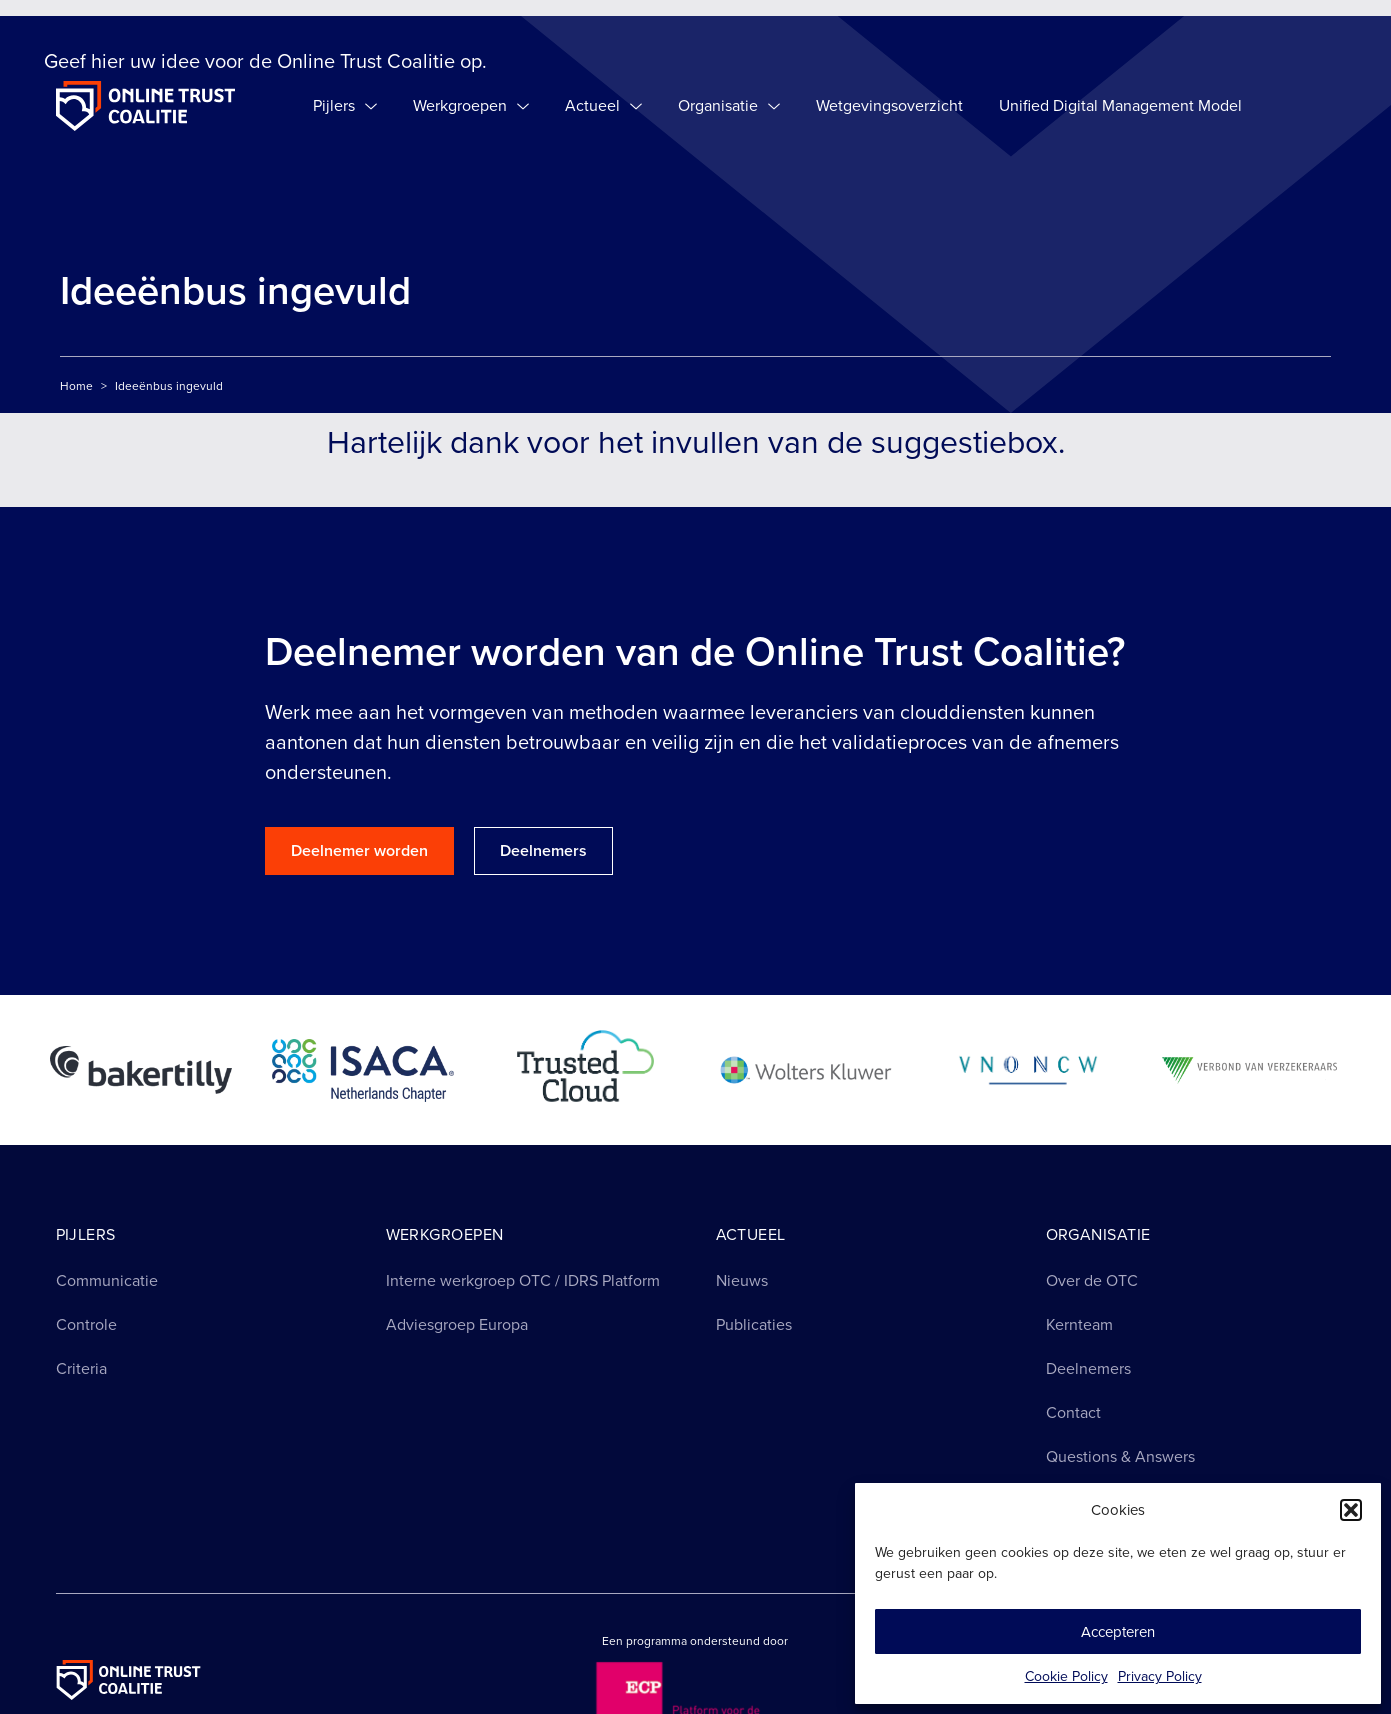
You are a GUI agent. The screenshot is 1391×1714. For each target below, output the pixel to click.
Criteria (81, 1368)
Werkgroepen (471, 106)
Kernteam (1079, 1324)
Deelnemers (1088, 1368)
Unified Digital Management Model (1120, 105)
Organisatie (729, 106)
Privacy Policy (1160, 1676)
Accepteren (1118, 1632)
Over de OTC (1092, 1280)
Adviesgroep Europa (457, 1324)
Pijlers (345, 106)
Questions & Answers (1120, 1456)
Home (76, 386)
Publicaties (754, 1324)
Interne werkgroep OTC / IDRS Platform (523, 1280)
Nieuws (742, 1280)
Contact (1073, 1412)
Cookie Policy (1066, 1676)
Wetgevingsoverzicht (889, 105)
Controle (86, 1324)
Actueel (603, 106)
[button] (1351, 1510)
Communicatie (107, 1280)
